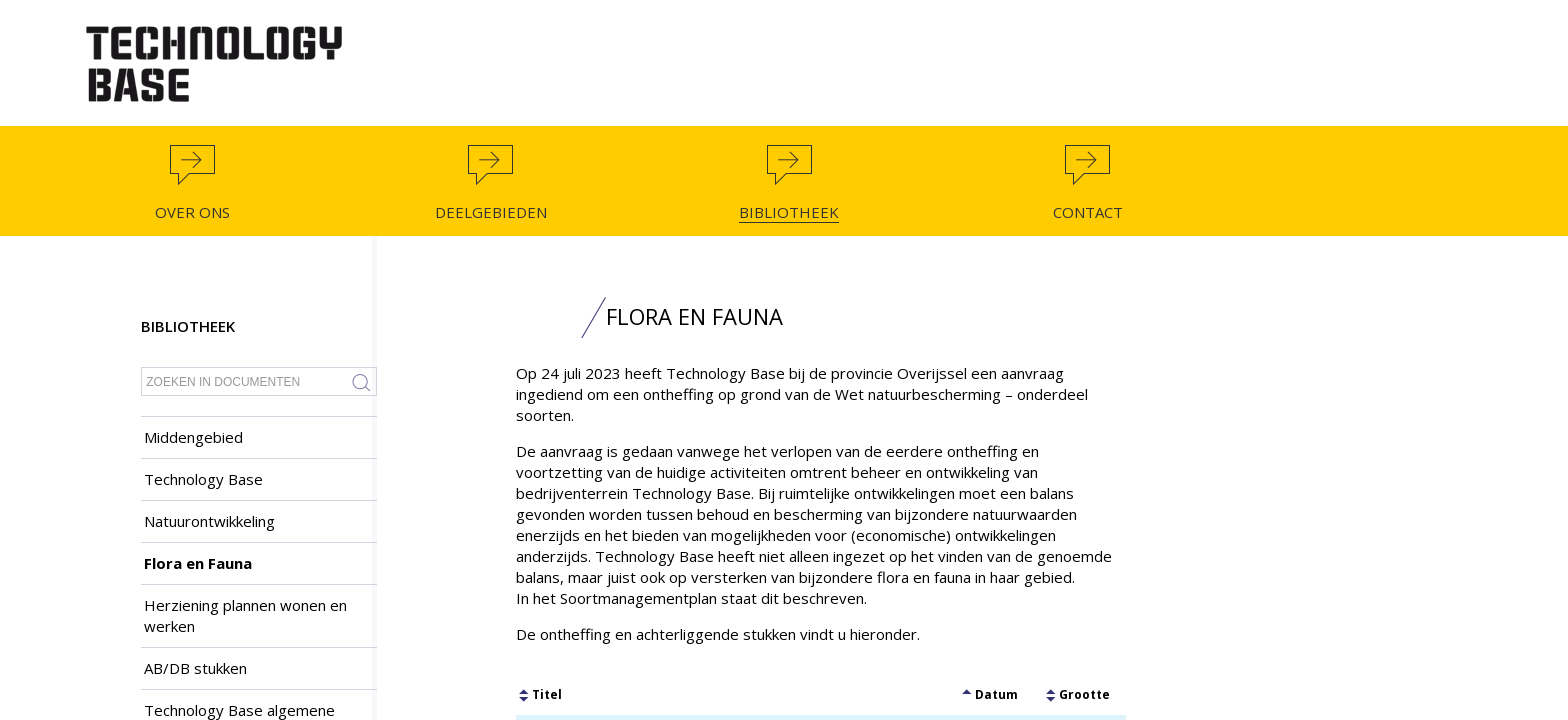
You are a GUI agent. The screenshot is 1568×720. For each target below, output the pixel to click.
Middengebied (193, 437)
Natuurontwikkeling (209, 521)
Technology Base (203, 479)
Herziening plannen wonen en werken (245, 615)
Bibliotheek (188, 326)
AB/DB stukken (195, 668)
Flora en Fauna (198, 563)
